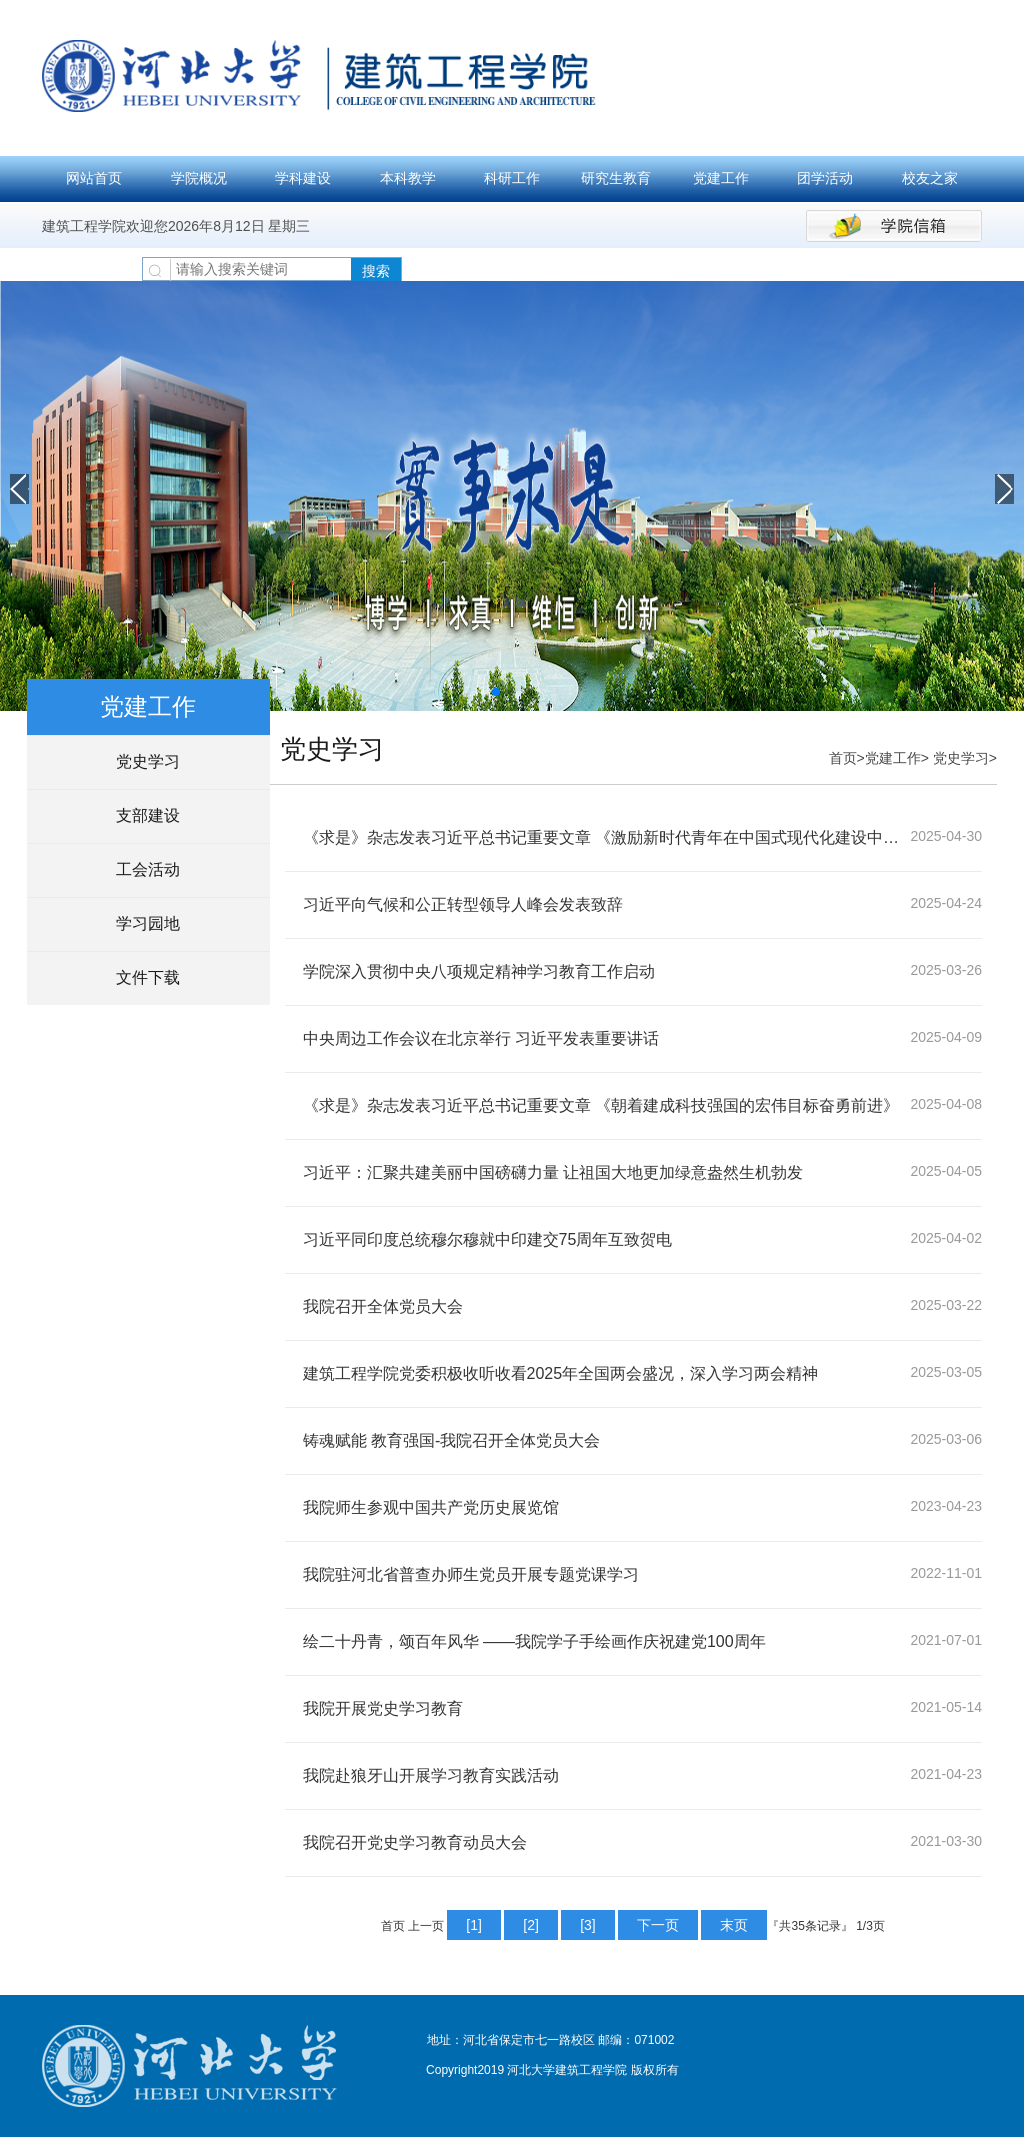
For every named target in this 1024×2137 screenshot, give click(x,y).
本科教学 (408, 178)
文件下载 (148, 977)
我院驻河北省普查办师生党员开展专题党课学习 (471, 1574)
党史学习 (148, 761)
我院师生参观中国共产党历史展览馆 (431, 1507)
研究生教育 (616, 178)
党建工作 (721, 178)
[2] (531, 1925)
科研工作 (512, 178)
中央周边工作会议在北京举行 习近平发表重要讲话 (481, 1038)
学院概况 (199, 178)
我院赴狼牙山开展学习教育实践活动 (431, 1775)
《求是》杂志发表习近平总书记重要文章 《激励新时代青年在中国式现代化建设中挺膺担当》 (607, 837)
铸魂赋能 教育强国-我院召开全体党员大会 (452, 1440)
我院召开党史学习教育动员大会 (415, 1842)
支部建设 (148, 815)
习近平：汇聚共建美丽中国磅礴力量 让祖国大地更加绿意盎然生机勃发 (553, 1172)
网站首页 (94, 178)
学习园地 (148, 923)
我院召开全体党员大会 (383, 1306)
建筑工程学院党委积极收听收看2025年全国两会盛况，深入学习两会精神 (561, 1373)
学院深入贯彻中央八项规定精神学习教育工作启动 (479, 971)
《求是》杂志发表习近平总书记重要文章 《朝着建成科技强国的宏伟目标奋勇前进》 (601, 1105)
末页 (734, 1925)
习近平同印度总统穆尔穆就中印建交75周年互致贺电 (488, 1239)
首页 (843, 758)
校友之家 (930, 178)
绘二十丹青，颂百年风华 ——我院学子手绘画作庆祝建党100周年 (534, 1641)
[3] (588, 1925)
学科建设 (303, 178)
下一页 (658, 1925)
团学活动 (825, 178)
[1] (474, 1925)
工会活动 (148, 869)
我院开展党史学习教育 (383, 1708)
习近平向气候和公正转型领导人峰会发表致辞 (463, 904)
